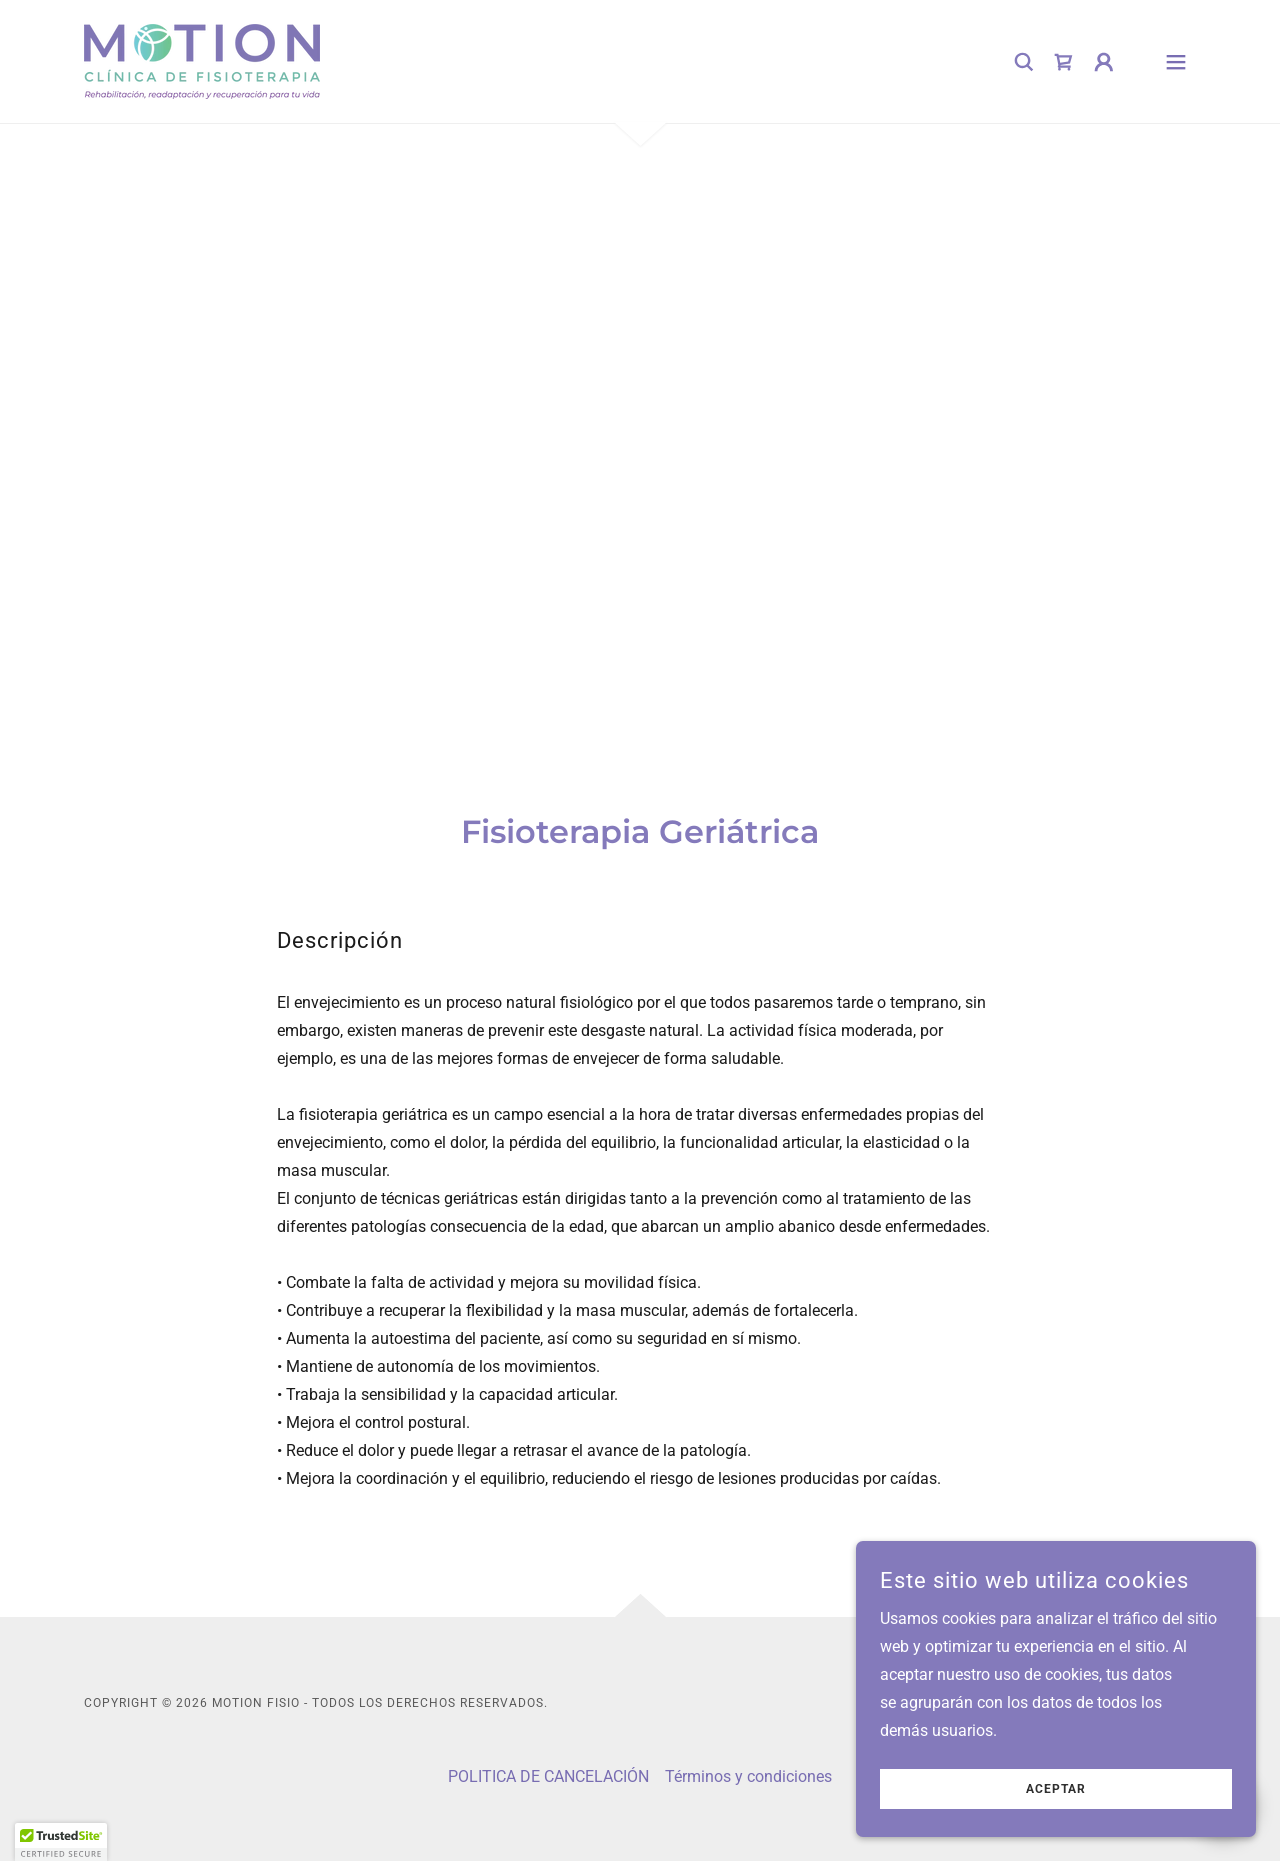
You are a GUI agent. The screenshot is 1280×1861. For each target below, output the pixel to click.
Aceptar (1056, 1789)
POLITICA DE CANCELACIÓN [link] (548, 1776)
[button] (1104, 62)
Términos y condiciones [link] (748, 1776)
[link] (202, 60)
